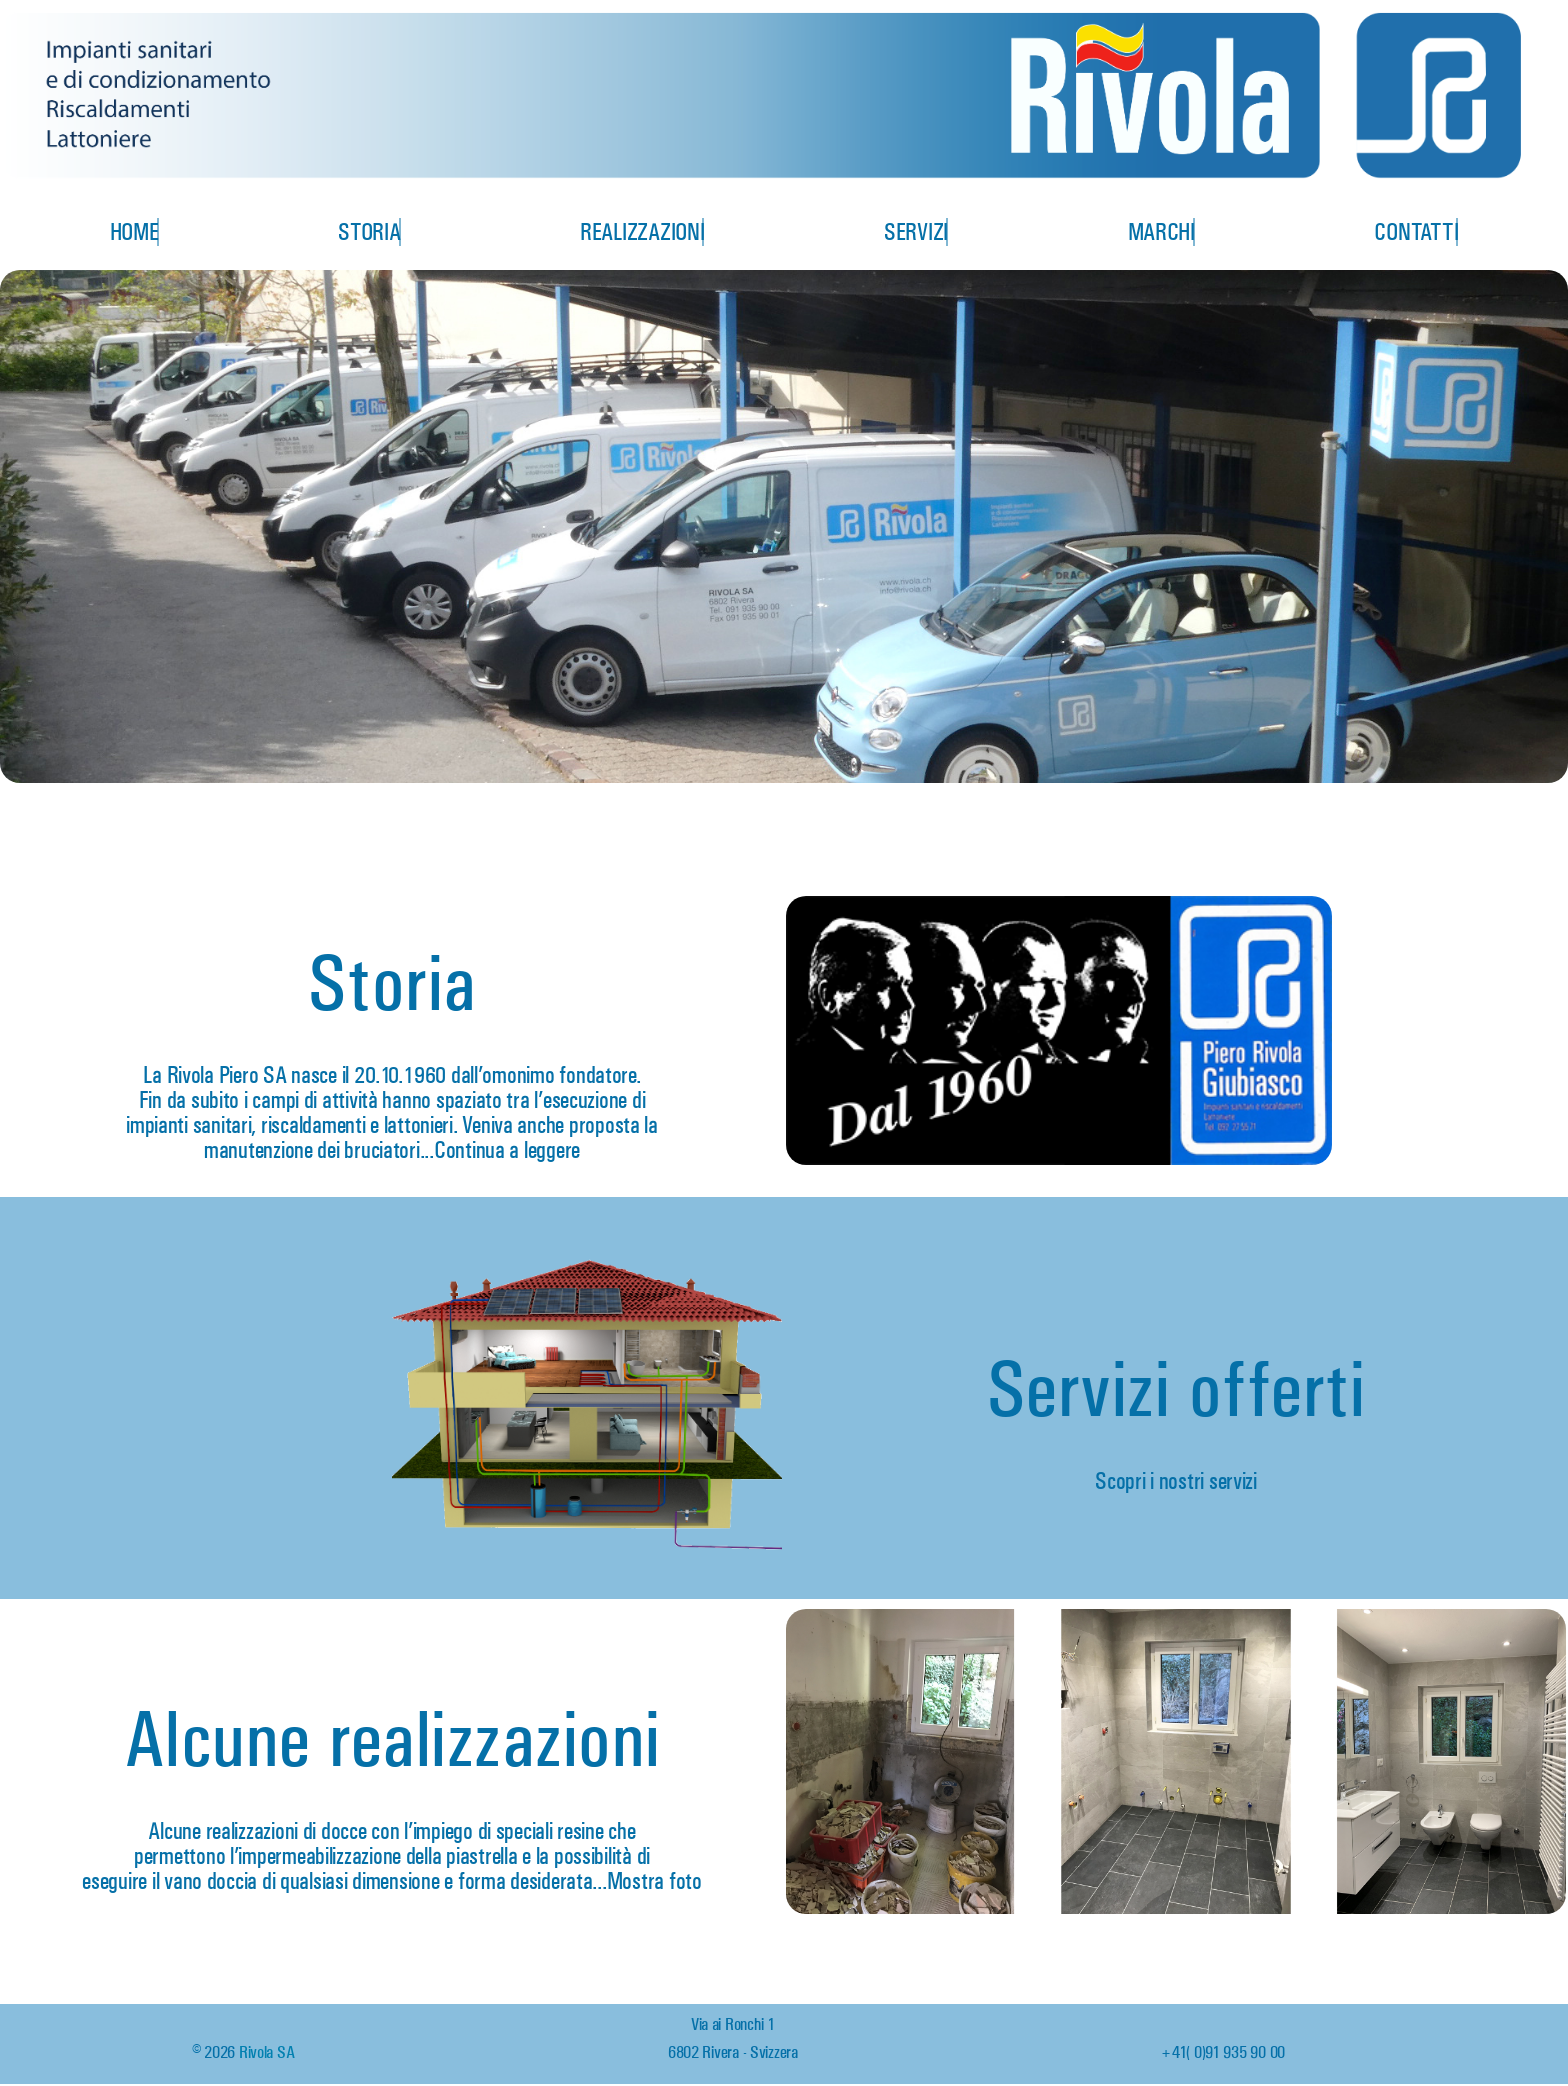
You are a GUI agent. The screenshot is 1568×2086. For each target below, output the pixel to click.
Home (134, 232)
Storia (369, 232)
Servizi (916, 232)
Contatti (1416, 232)
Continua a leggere (507, 1150)
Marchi (1161, 232)
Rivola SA (267, 2052)
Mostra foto (654, 1881)
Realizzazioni (642, 232)
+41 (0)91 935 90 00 (1222, 2052)
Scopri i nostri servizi (1176, 1481)
